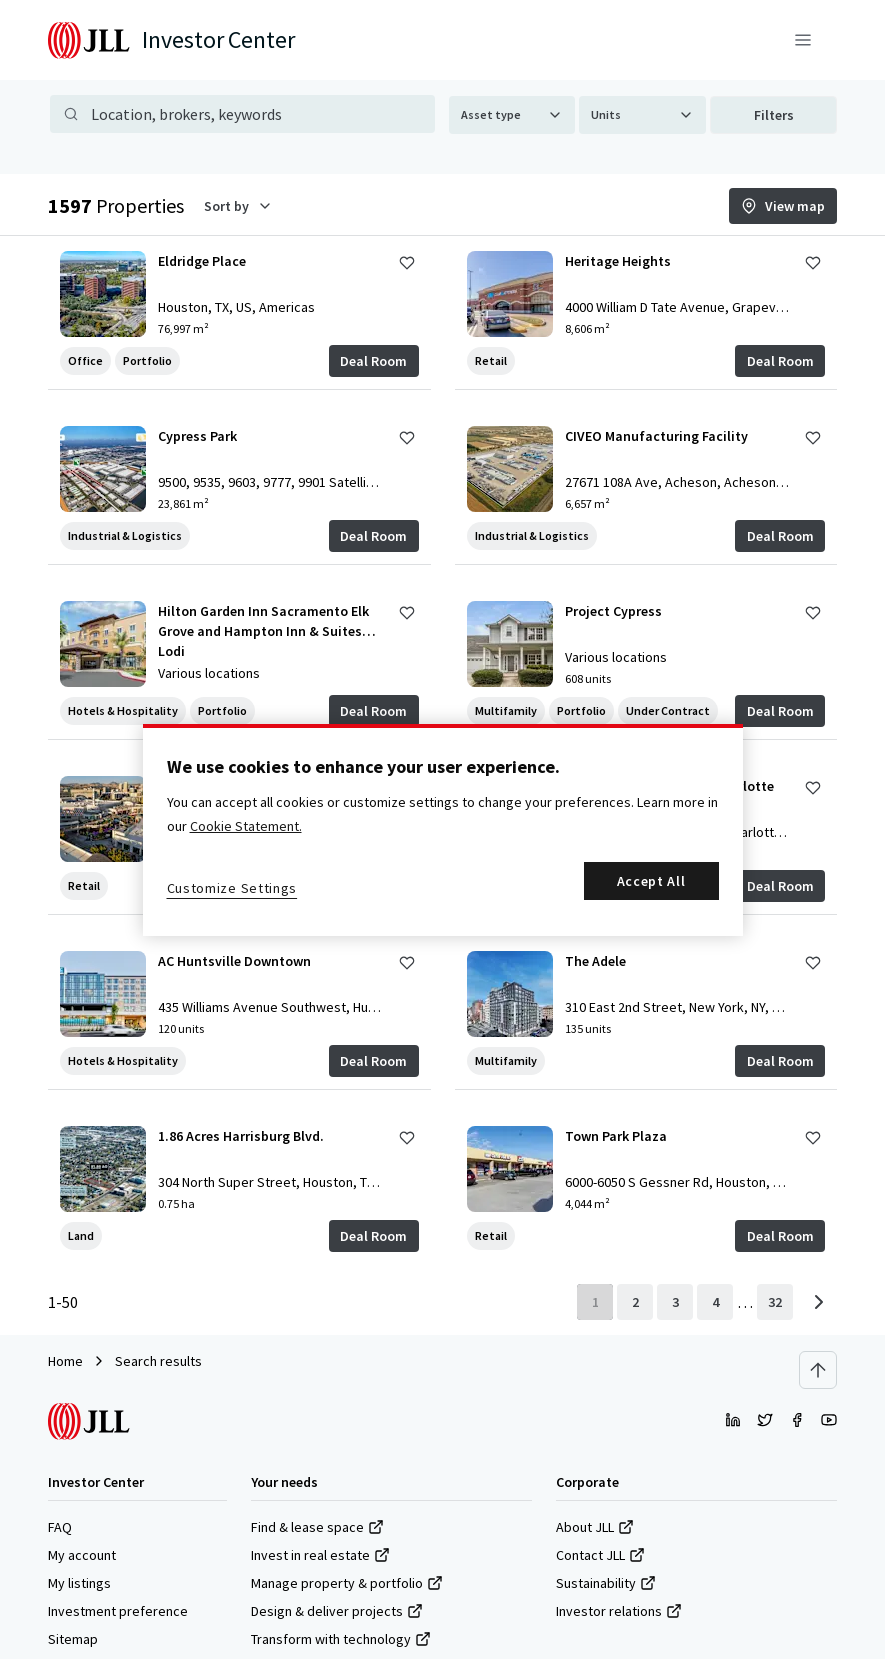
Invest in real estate (320, 1555)
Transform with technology (341, 1639)
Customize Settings (232, 888)
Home (65, 1361)
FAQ (60, 1527)
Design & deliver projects (337, 1611)
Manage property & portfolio (347, 1583)
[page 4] (715, 1302)
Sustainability (606, 1583)
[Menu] (803, 40)
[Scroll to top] (818, 1370)
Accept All (651, 881)
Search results (158, 1361)
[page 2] (635, 1302)
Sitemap (73, 1639)
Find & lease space (317, 1527)
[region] (443, 830)
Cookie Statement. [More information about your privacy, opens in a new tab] (246, 826)
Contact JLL (600, 1555)
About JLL (595, 1527)
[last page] (775, 1302)
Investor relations (619, 1611)
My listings (79, 1583)
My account (82, 1555)
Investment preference (118, 1611)
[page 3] (675, 1302)
